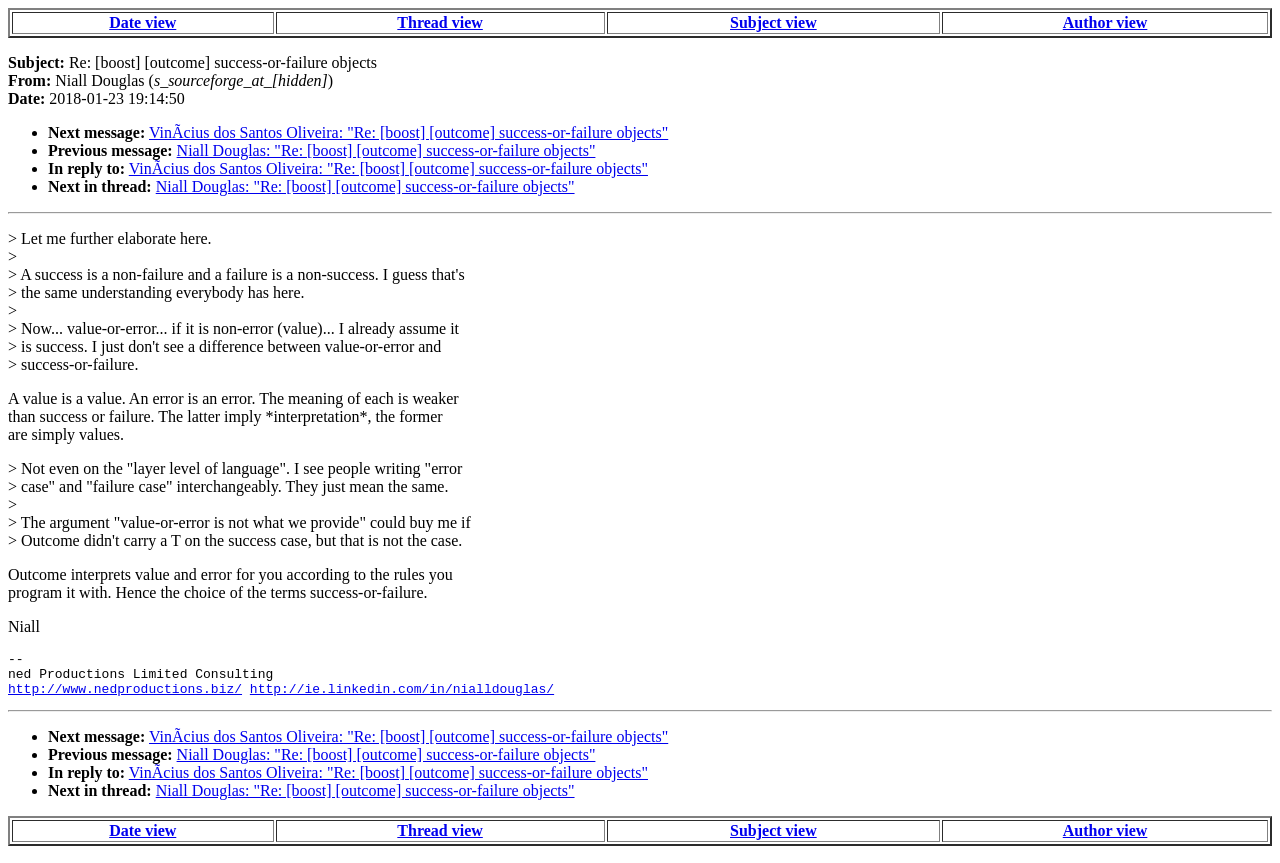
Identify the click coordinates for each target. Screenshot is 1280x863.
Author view (1105, 22)
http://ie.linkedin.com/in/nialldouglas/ (402, 697)
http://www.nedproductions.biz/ (125, 697)
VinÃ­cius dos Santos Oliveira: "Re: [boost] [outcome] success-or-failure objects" (408, 132)
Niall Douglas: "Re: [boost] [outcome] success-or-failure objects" (386, 150)
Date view (142, 22)
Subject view (773, 22)
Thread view (439, 22)
